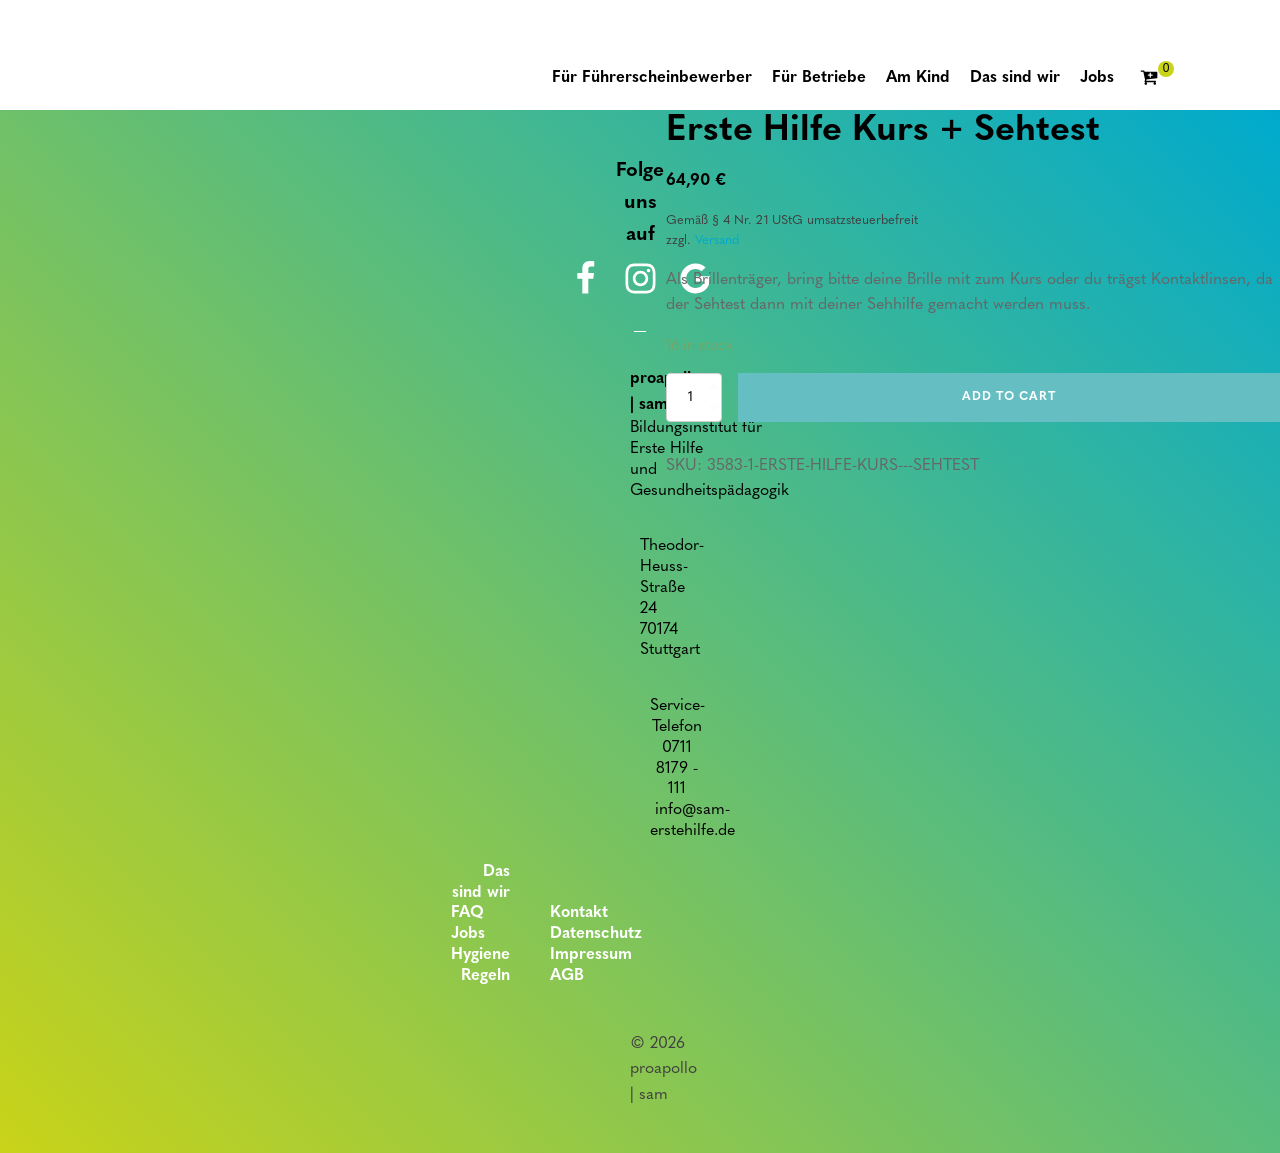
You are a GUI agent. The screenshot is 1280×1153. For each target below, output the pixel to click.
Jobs (468, 934)
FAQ (467, 913)
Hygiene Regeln (480, 965)
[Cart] (1157, 79)
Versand (717, 240)
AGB (567, 976)
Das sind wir (481, 882)
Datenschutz (596, 934)
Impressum (591, 955)
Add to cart (1009, 397)
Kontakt (579, 913)
